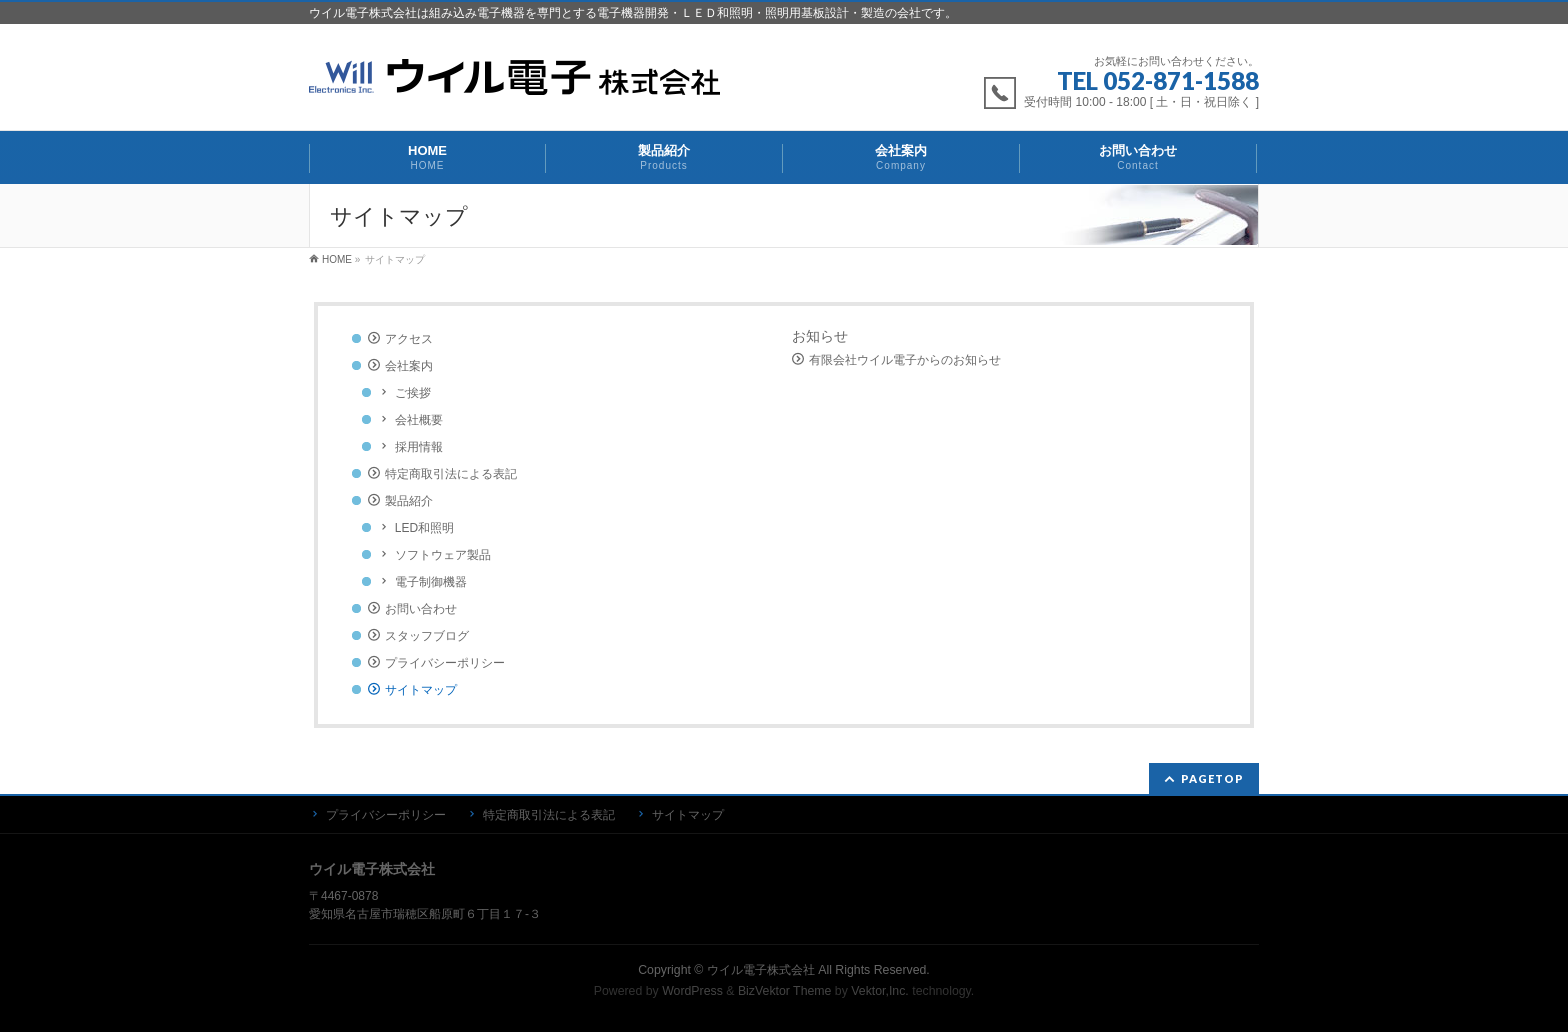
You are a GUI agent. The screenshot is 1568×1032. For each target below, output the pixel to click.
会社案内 (409, 366)
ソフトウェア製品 (443, 555)
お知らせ (820, 336)
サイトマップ (421, 690)
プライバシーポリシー (445, 663)
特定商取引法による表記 (451, 474)
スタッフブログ (427, 636)
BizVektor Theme (785, 991)
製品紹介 (409, 501)
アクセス (409, 339)
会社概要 (419, 420)
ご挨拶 (413, 393)
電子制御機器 (431, 582)
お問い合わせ (421, 609)
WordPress (692, 991)
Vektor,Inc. (880, 991)
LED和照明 (424, 528)
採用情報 (419, 447)
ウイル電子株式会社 (761, 970)
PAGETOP (1212, 778)
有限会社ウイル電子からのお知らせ (905, 360)
